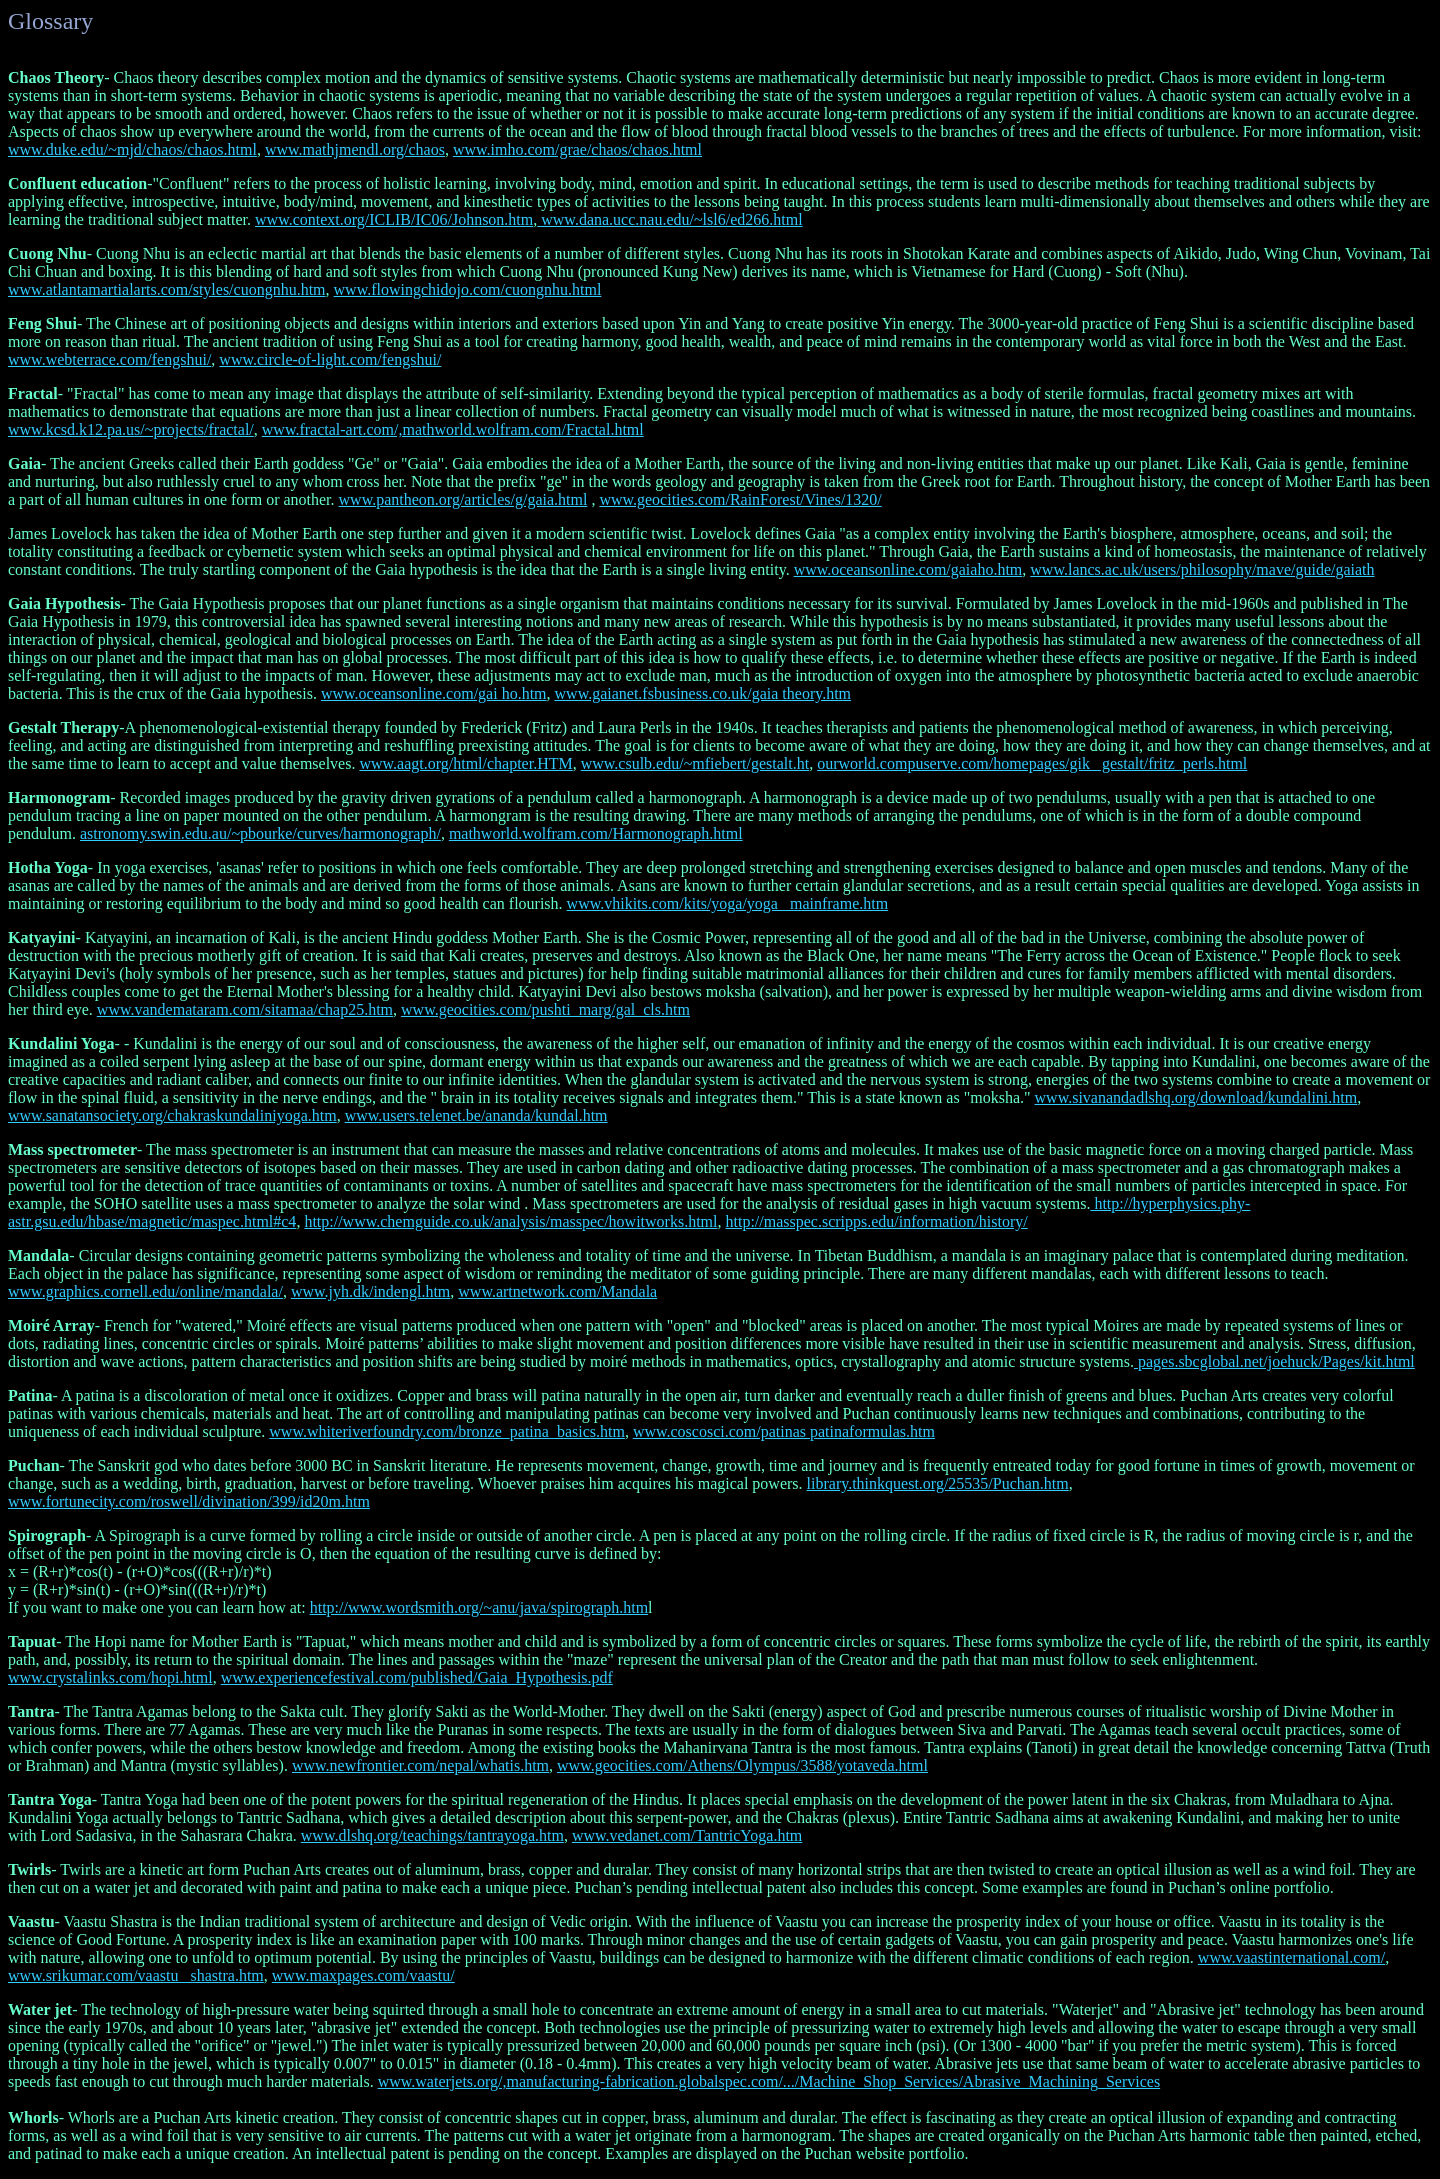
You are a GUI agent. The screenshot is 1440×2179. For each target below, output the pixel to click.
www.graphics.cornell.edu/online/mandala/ (145, 1291)
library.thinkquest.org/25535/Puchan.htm (938, 1483)
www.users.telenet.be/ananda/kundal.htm (476, 1115)
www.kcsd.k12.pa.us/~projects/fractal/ (131, 429)
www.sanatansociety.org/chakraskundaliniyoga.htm (172, 1115)
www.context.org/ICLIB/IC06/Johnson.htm (394, 219)
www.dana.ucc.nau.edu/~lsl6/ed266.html (669, 219)
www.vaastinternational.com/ (1291, 1957)
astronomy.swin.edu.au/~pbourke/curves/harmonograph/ (260, 833)
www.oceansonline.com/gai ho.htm (434, 693)
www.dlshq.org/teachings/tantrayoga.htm (432, 1835)
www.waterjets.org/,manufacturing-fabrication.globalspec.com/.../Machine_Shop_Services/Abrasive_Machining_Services (769, 2081)
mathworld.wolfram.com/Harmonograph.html (596, 833)
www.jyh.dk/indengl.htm (370, 1291)
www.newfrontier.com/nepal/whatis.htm (420, 1765)
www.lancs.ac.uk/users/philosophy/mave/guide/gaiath (1202, 569)
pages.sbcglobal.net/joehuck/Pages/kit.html (1274, 1361)
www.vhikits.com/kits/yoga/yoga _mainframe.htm (728, 903)
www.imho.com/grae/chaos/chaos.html (577, 149)
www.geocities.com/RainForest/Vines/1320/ (740, 499)
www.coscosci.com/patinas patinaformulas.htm (784, 1431)
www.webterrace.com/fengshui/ (109, 359)
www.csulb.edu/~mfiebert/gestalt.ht (695, 763)
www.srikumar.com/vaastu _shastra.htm (136, 1975)
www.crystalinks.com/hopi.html (110, 1677)
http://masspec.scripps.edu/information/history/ (877, 1221)
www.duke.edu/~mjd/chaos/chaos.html (132, 149)
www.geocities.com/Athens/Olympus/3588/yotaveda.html (742, 1765)
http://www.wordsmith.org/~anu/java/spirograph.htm (479, 1607)
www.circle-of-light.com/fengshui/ (330, 359)
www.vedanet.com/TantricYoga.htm (687, 1835)
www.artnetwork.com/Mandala (557, 1291)
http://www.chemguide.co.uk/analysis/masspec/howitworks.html (510, 1221)
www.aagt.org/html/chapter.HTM (465, 763)
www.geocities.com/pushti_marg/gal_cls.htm (545, 1009)
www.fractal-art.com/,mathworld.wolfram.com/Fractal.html (453, 429)
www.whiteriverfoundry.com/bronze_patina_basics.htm (447, 1431)
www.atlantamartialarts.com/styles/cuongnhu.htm (167, 289)
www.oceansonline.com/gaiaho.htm (908, 569)
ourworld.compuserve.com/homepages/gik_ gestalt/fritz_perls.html (1032, 763)
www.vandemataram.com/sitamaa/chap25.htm (245, 1009)
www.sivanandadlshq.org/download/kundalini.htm (1196, 1097)
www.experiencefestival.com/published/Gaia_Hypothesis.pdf (417, 1677)
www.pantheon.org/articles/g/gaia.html (463, 499)
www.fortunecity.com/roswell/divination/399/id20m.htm (189, 1501)
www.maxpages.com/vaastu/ (363, 1975)
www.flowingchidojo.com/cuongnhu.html (468, 289)
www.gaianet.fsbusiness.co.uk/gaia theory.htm (703, 693)
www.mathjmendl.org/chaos (355, 149)
